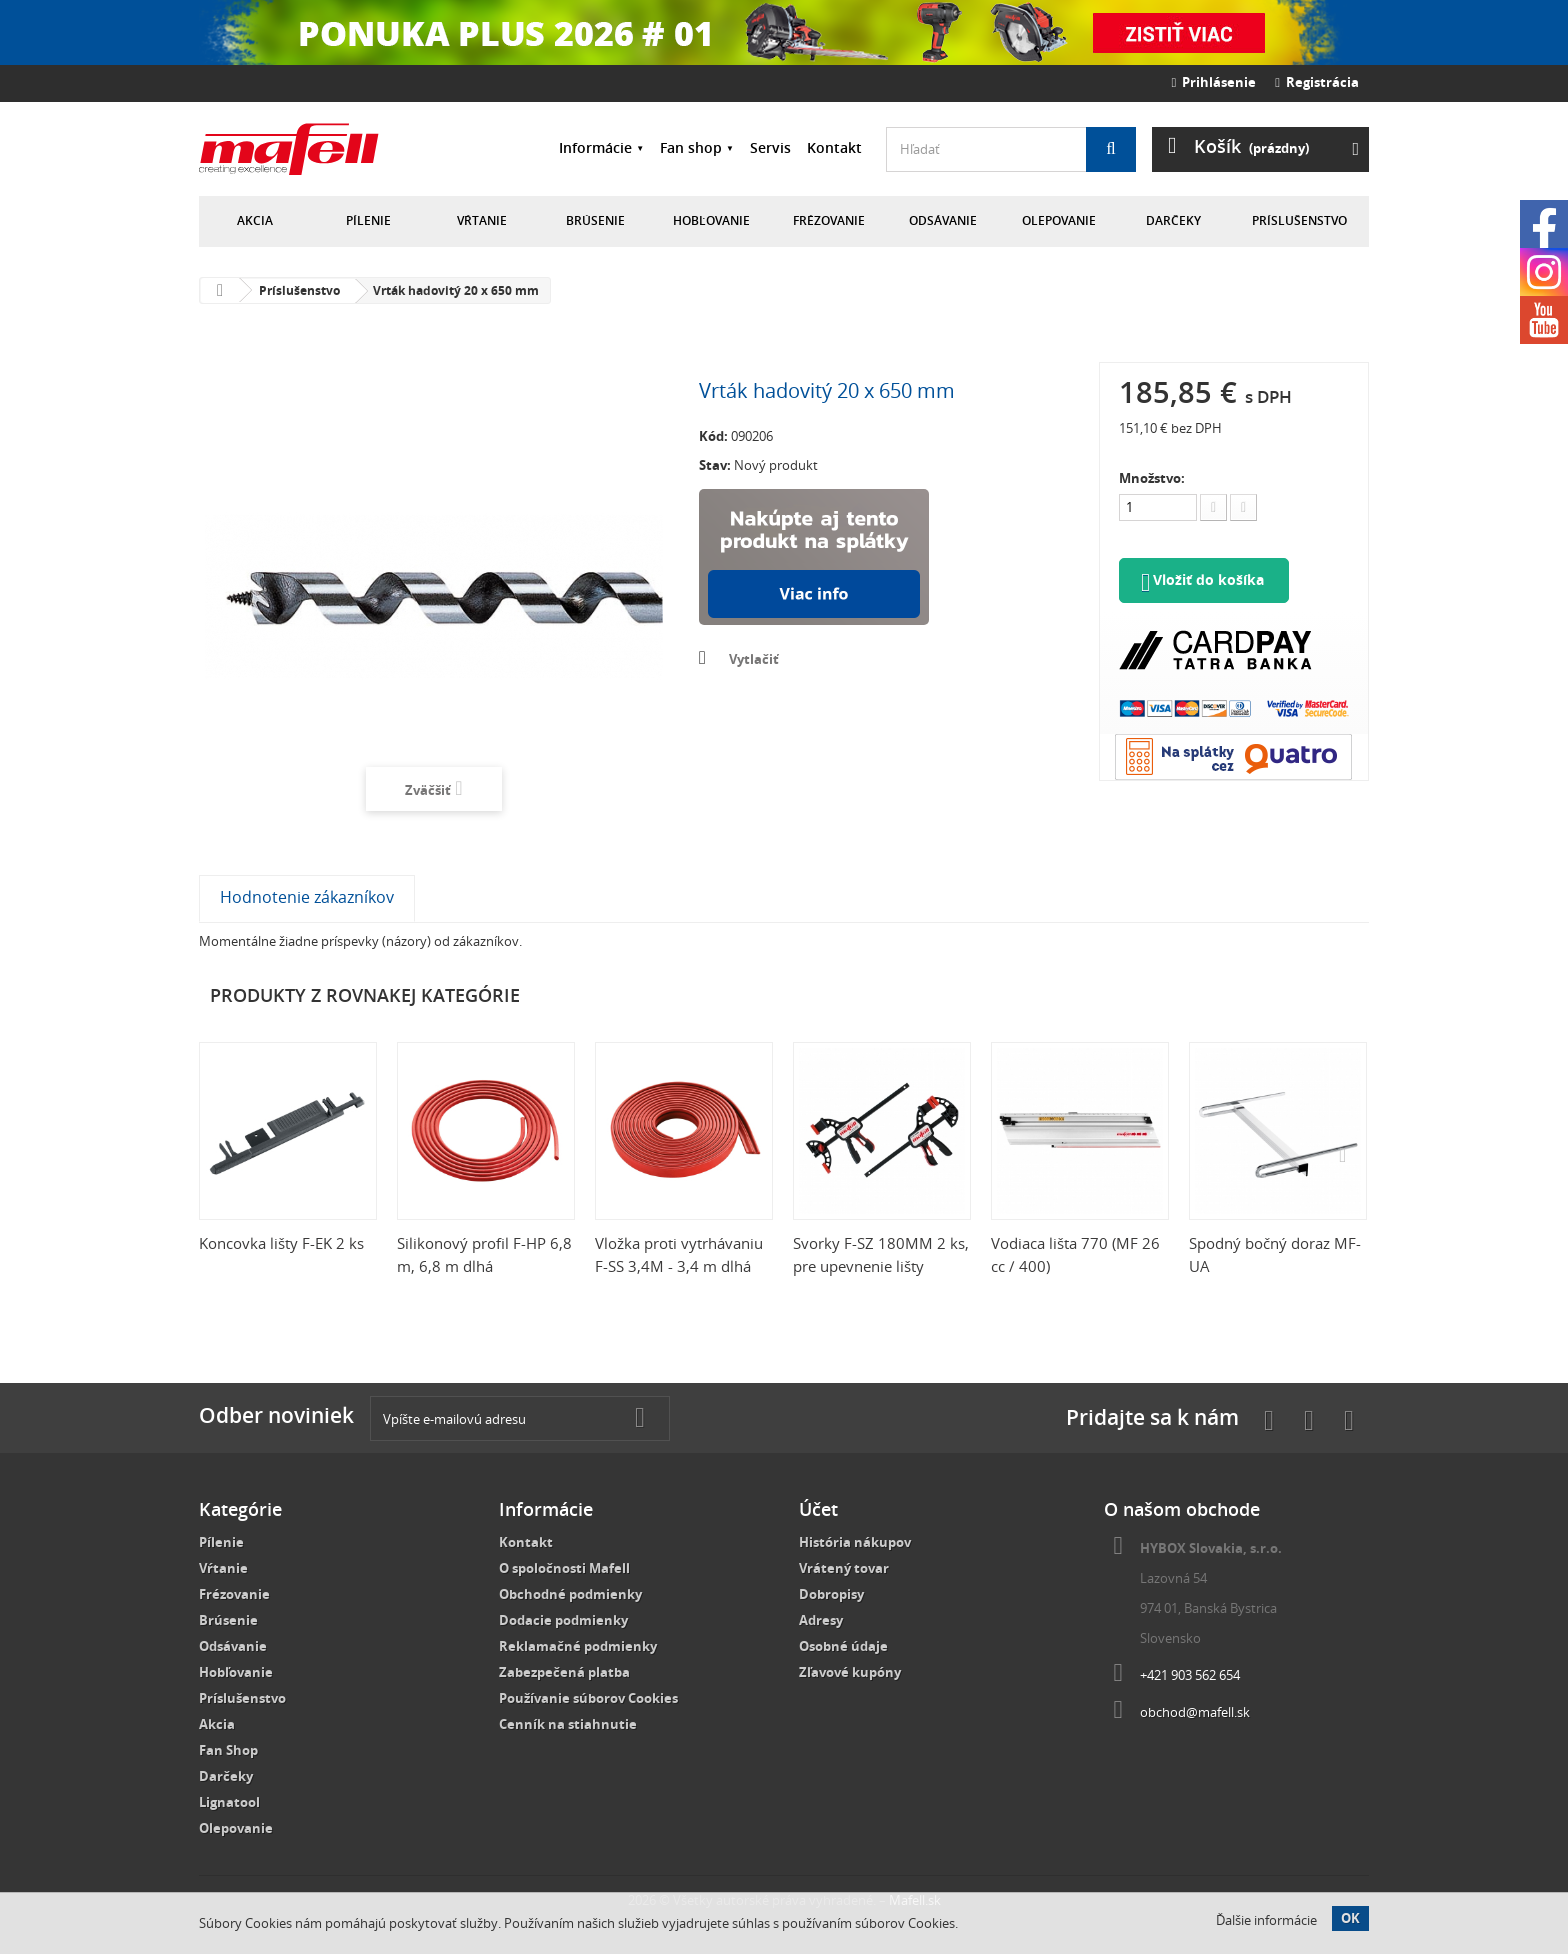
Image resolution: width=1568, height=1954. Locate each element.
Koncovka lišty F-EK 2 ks (281, 1243)
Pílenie (368, 220)
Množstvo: (1152, 478)
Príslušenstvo (1299, 220)
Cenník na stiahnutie (568, 1724)
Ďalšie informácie (1266, 1920)
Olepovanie (1059, 220)
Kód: (713, 436)
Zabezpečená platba (564, 1672)
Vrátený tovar (844, 1568)
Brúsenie (595, 220)
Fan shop (691, 147)
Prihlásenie (1214, 82)
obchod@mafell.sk (1195, 1712)
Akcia (255, 220)
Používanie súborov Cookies (588, 1698)
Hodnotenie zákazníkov (307, 897)
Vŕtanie (482, 220)
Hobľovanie (711, 220)
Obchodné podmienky (570, 1594)
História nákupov (855, 1542)
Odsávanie (943, 220)
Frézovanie (829, 220)
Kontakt (834, 147)
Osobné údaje (843, 1646)
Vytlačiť (754, 659)
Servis (770, 147)
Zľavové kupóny (850, 1672)
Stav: (715, 465)
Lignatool (229, 1802)
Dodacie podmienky (563, 1620)
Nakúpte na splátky (814, 557)
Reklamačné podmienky (578, 1646)
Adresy (821, 1620)
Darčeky (1173, 220)
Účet (818, 1509)
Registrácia (1317, 82)
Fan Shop (228, 1750)
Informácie (595, 147)
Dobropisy (831, 1594)
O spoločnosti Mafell (564, 1568)
